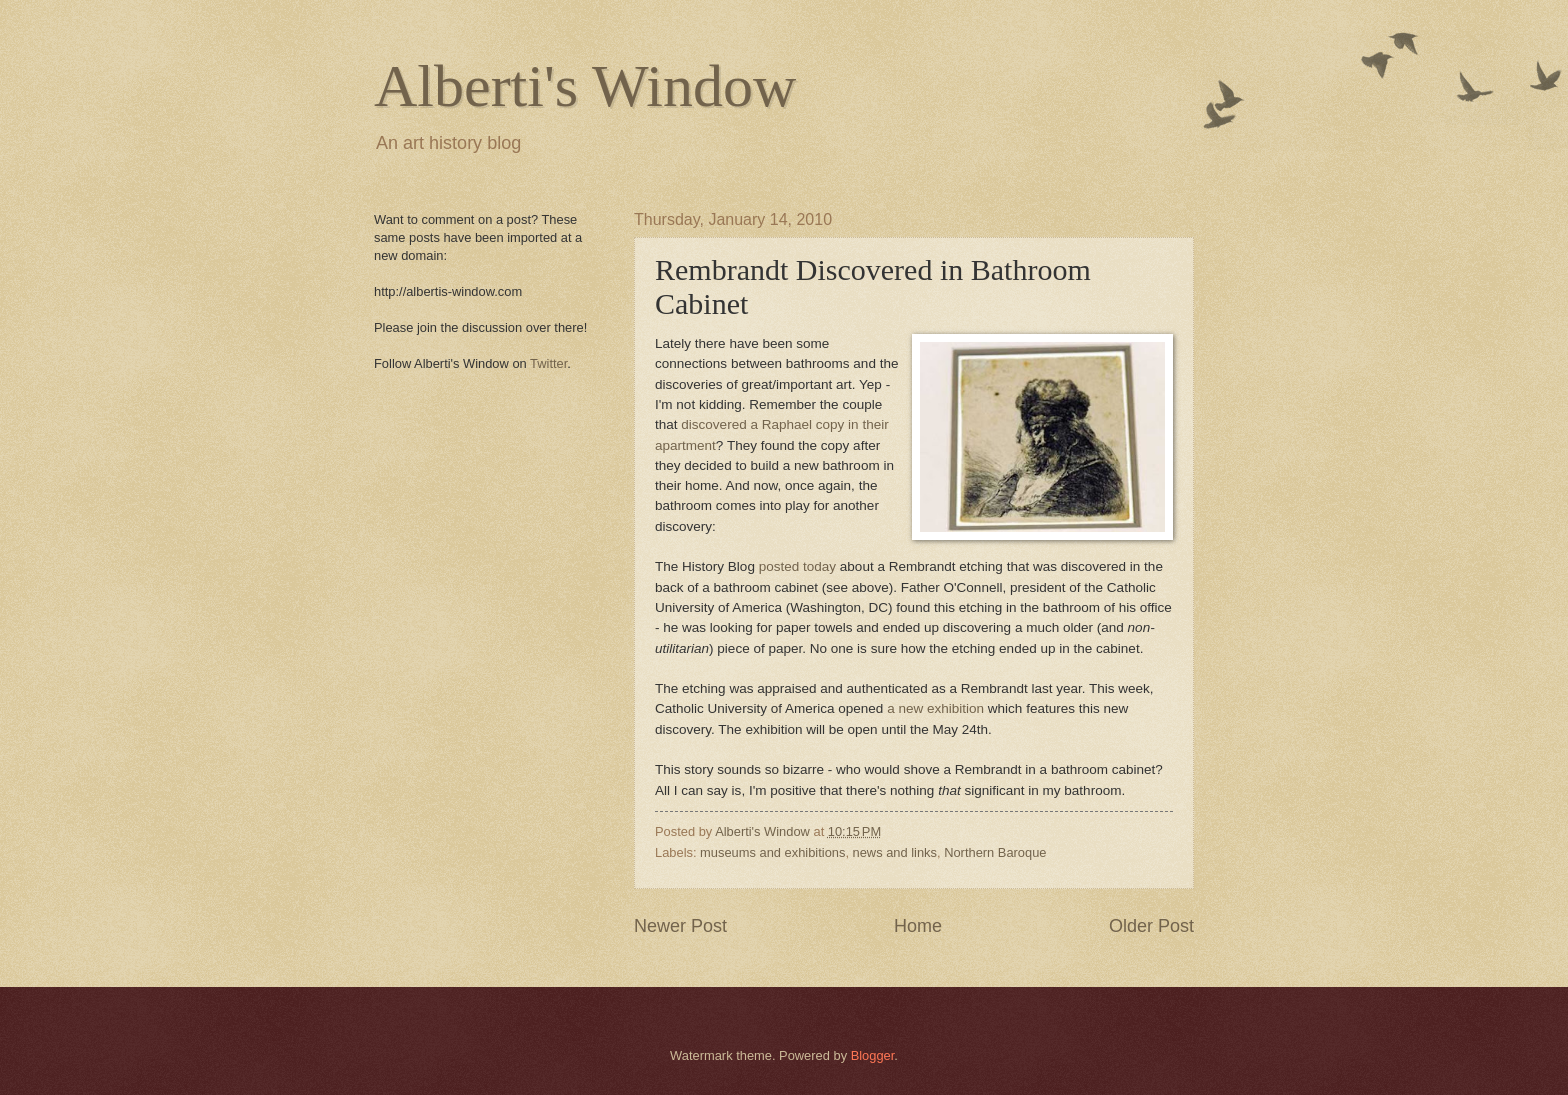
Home (918, 926)
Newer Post (680, 926)
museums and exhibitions (772, 852)
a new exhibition (935, 708)
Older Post (1151, 926)
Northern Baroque (995, 852)
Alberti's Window (585, 86)
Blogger (873, 1055)
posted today (797, 566)
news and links (895, 852)
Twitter (548, 363)
